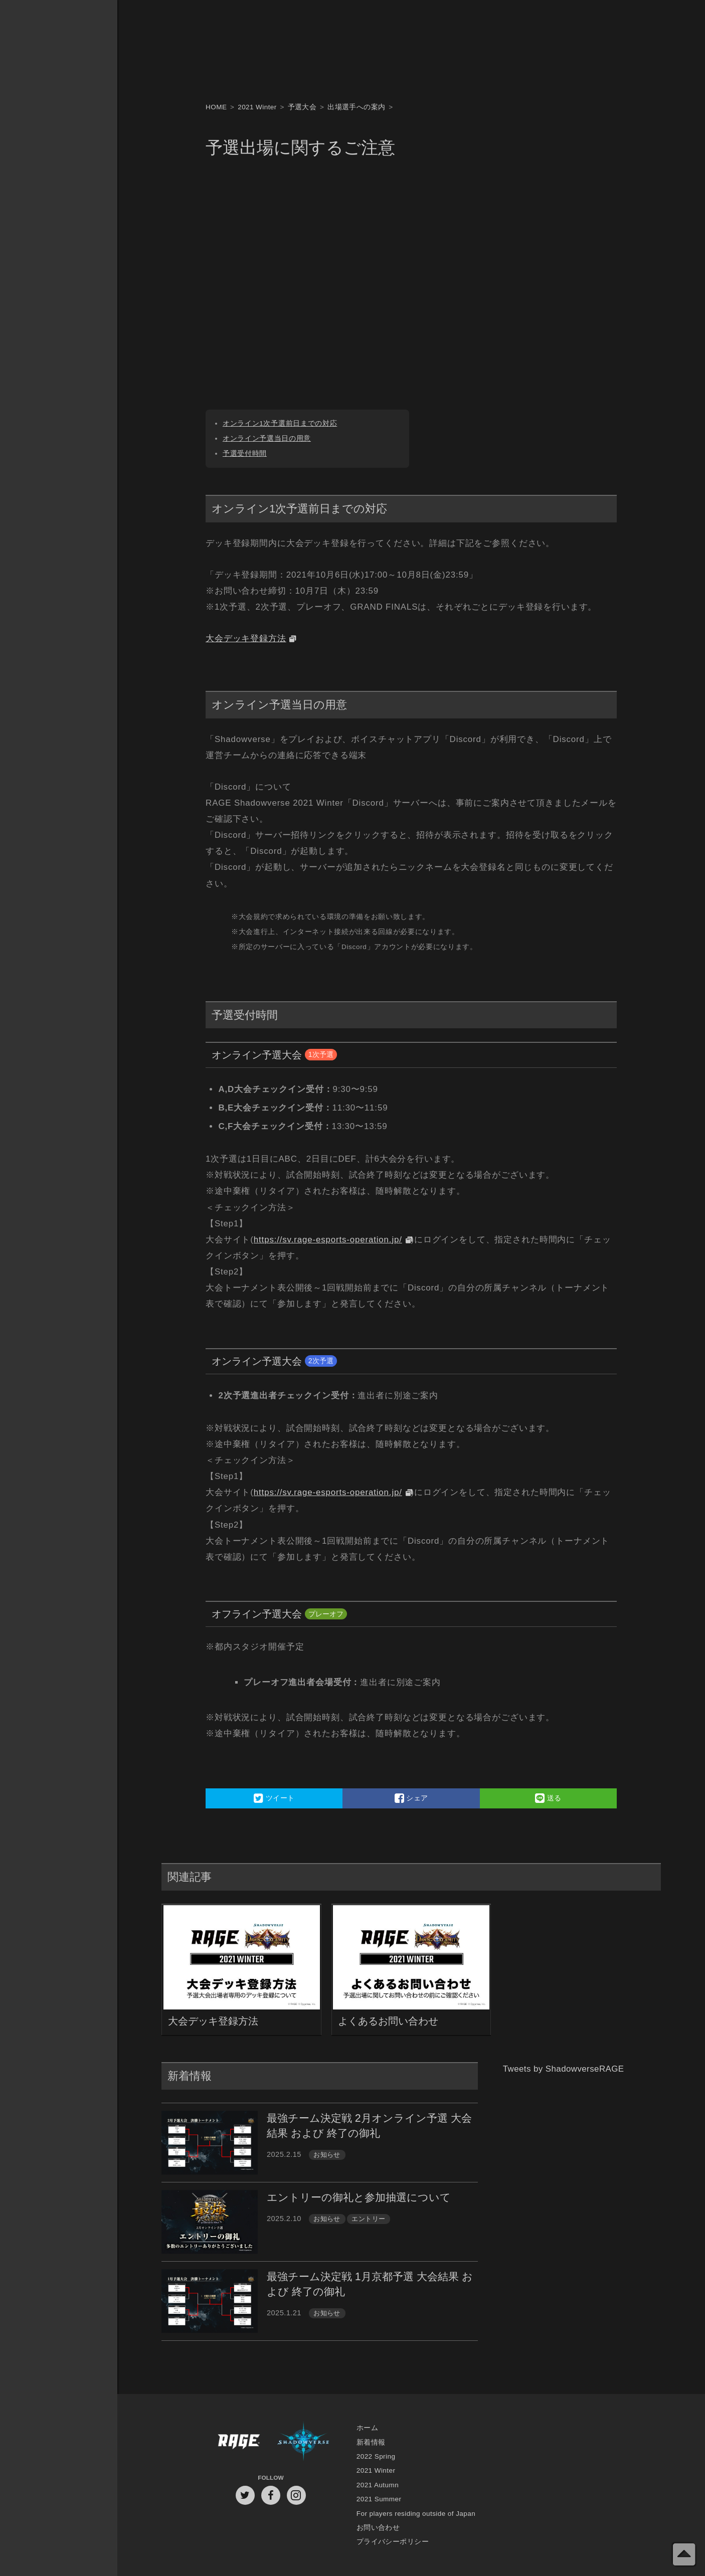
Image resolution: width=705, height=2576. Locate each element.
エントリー (368, 2219)
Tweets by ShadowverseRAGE (563, 2069)
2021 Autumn (378, 2485)
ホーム (367, 2428)
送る (548, 1798)
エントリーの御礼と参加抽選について (359, 2197)
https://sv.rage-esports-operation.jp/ (328, 1239)
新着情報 (371, 2442)
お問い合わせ (378, 2527)
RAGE (238, 2442)
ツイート (274, 1798)
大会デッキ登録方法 (246, 638)
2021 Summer (379, 2499)
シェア (411, 1798)
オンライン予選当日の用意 (267, 438)
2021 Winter (376, 2470)
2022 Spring (376, 2456)
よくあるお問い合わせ (388, 2021)
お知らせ (326, 2154)
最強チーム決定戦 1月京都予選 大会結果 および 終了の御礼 (370, 2284)
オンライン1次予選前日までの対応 (280, 423)
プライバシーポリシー (393, 2541)
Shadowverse (303, 2442)
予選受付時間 (245, 453)
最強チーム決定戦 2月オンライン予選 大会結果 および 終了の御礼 (369, 2125)
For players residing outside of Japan (416, 2513)
